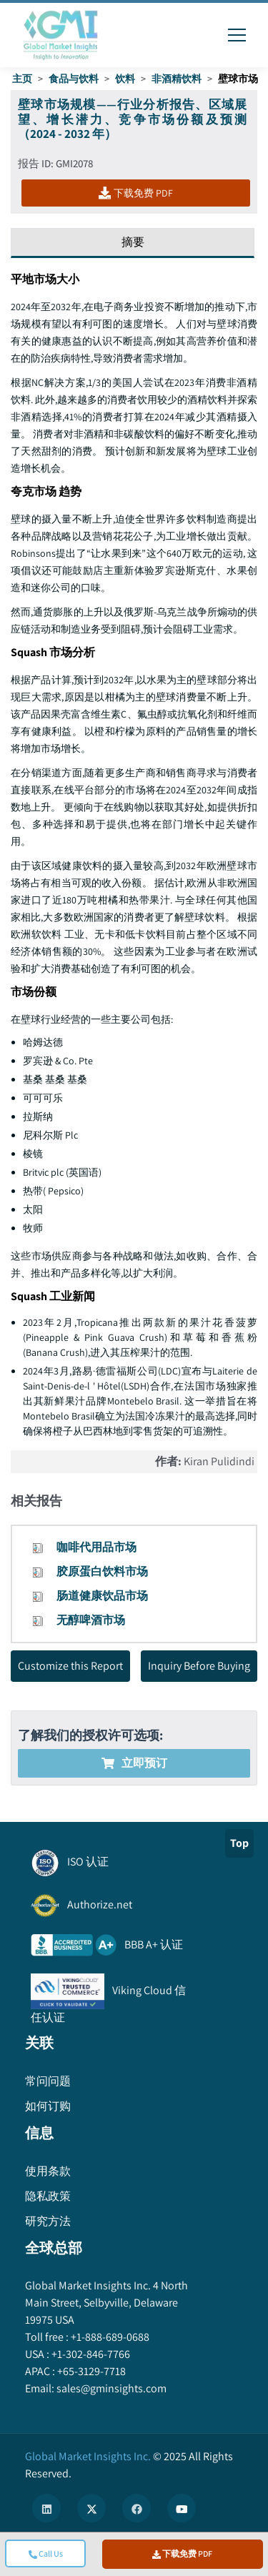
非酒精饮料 (177, 78)
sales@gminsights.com (110, 2388)
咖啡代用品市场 (96, 1547)
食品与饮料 (74, 78)
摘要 (132, 241)
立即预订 (134, 1762)
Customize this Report (70, 1665)
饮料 (125, 78)
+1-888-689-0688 (109, 2336)
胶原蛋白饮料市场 (102, 1571)
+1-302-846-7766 (89, 2354)
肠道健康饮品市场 (102, 1595)
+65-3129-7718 (90, 2371)
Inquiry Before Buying (199, 1665)
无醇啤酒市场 (90, 1620)
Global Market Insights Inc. (88, 2456)
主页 (22, 78)
